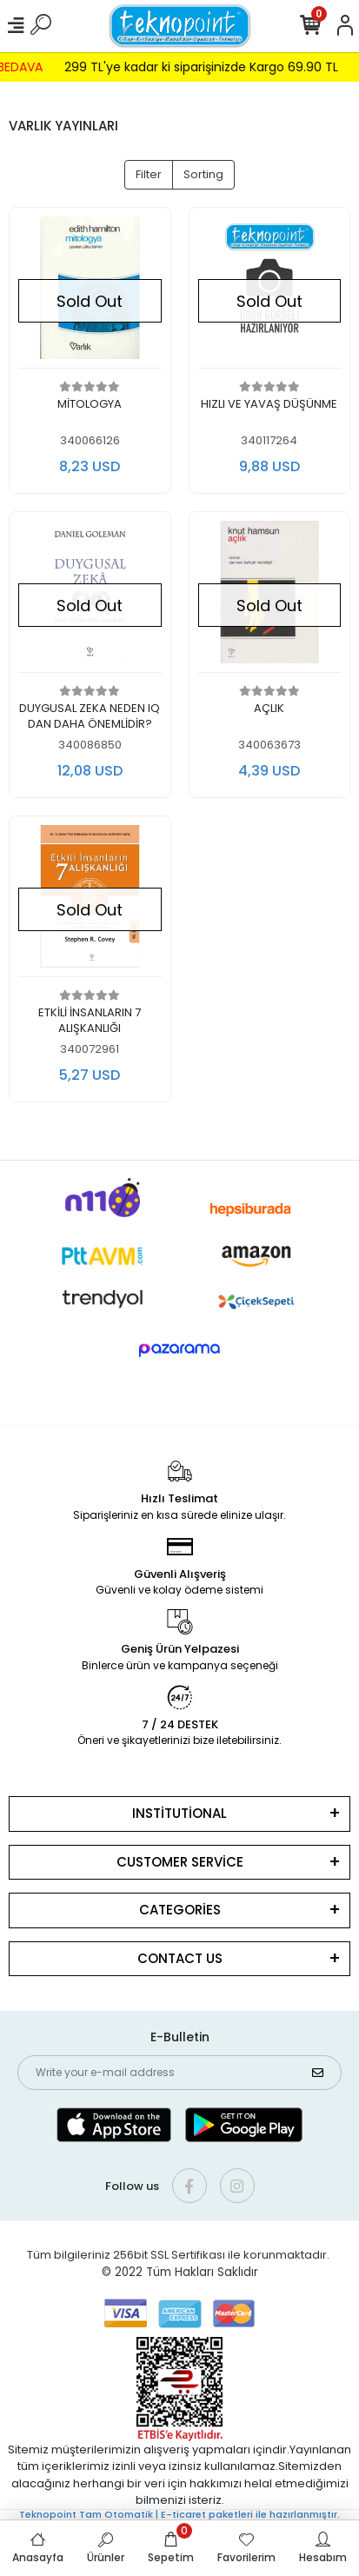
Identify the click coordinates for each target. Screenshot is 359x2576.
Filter (149, 174)
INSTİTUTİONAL (179, 1813)
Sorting (203, 174)
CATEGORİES (180, 1909)
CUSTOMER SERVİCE (179, 1862)
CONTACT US (180, 1958)
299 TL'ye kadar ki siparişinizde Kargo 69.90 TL (210, 67)
